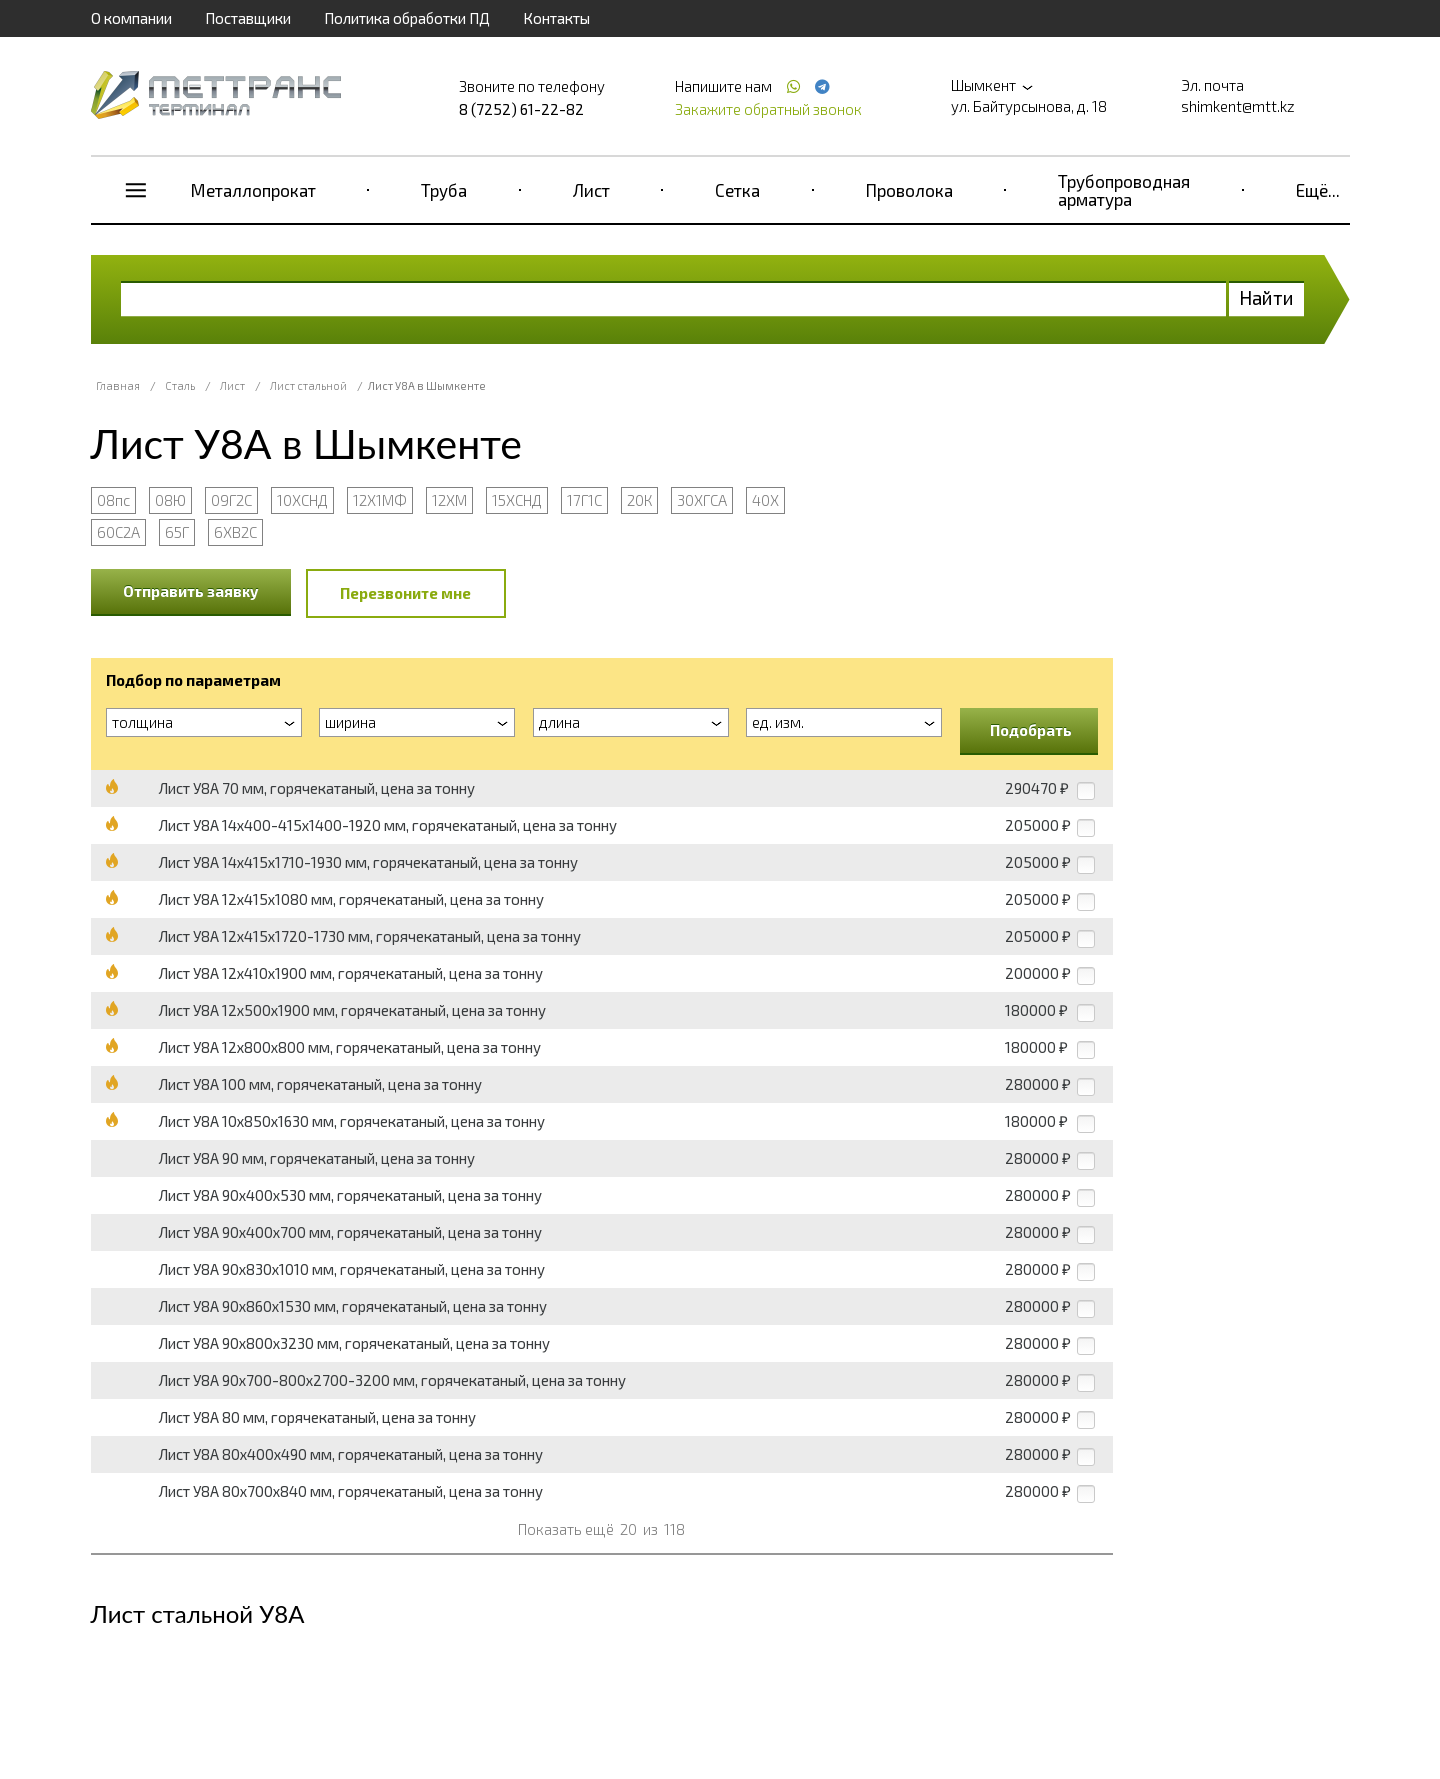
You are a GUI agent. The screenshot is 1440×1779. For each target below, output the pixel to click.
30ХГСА (702, 500)
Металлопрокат (253, 190)
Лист (591, 190)
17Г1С (584, 500)
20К (639, 500)
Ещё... (1318, 190)
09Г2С (231, 500)
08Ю (170, 500)
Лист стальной (308, 385)
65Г (177, 532)
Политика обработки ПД (407, 18)
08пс (113, 500)
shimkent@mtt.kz (1238, 106)
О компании (131, 18)
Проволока (909, 190)
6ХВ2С (235, 532)
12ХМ (449, 500)
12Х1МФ (380, 500)
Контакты (556, 18)
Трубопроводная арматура (1124, 190)
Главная (118, 385)
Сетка (737, 190)
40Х (765, 500)
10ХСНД (302, 500)
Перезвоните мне (405, 593)
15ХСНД (517, 500)
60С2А (118, 532)
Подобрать (1031, 730)
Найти (1266, 297)
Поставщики (248, 18)
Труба (444, 190)
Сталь (180, 385)
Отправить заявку (191, 591)
